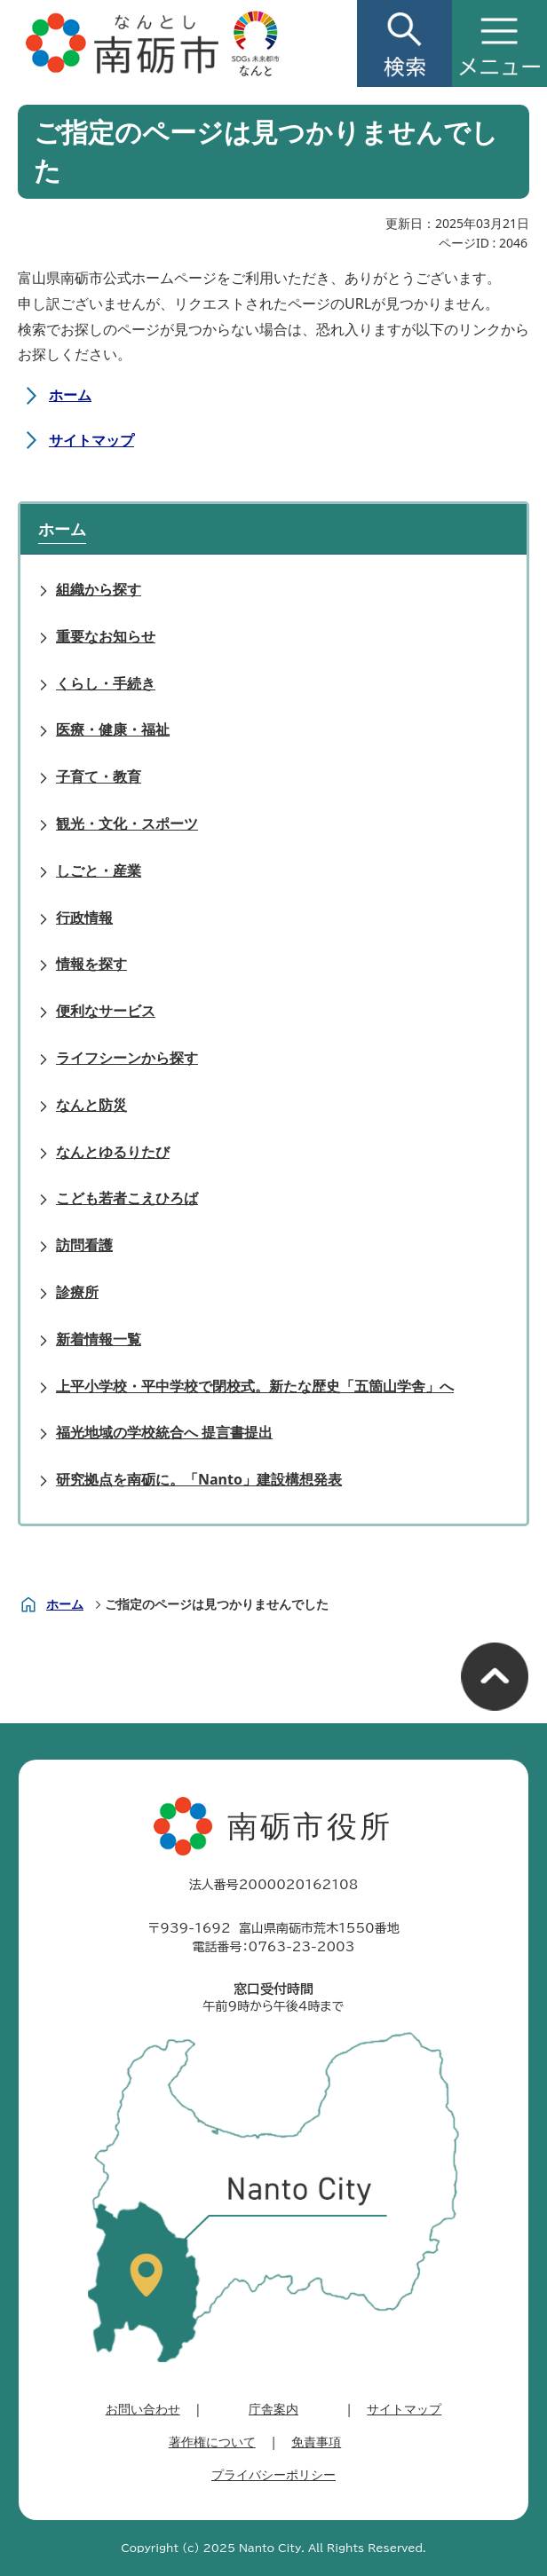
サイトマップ (91, 440)
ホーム (70, 395)
